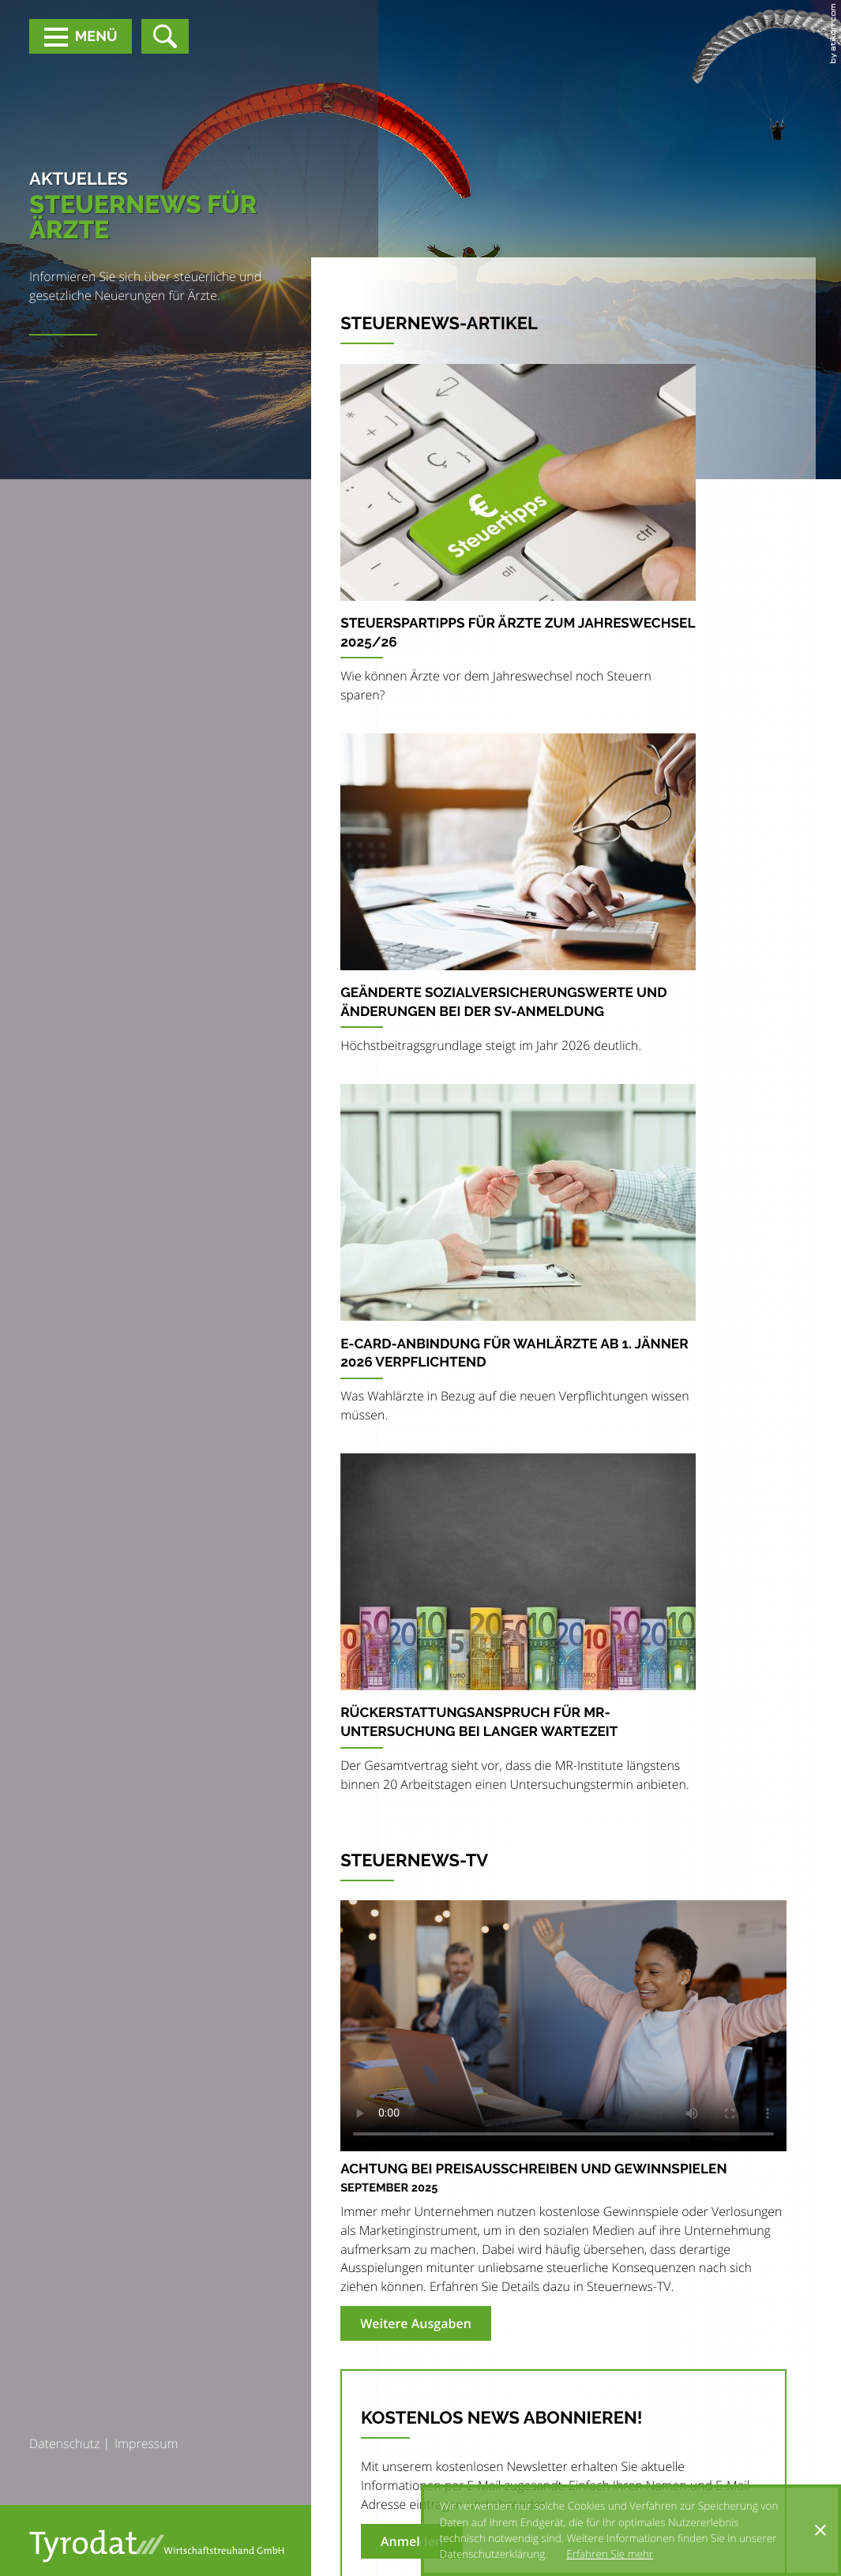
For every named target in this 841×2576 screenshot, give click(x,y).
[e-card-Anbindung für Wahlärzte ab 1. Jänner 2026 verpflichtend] (518, 1259)
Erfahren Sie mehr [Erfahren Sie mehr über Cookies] (609, 2554)
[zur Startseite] (157, 2546)
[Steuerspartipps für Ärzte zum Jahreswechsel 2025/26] (518, 539)
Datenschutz (64, 2443)
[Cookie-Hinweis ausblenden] (820, 2530)
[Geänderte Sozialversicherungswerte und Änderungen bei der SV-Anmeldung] (518, 899)
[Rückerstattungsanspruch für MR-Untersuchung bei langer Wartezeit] (518, 1628)
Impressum (146, 2443)
